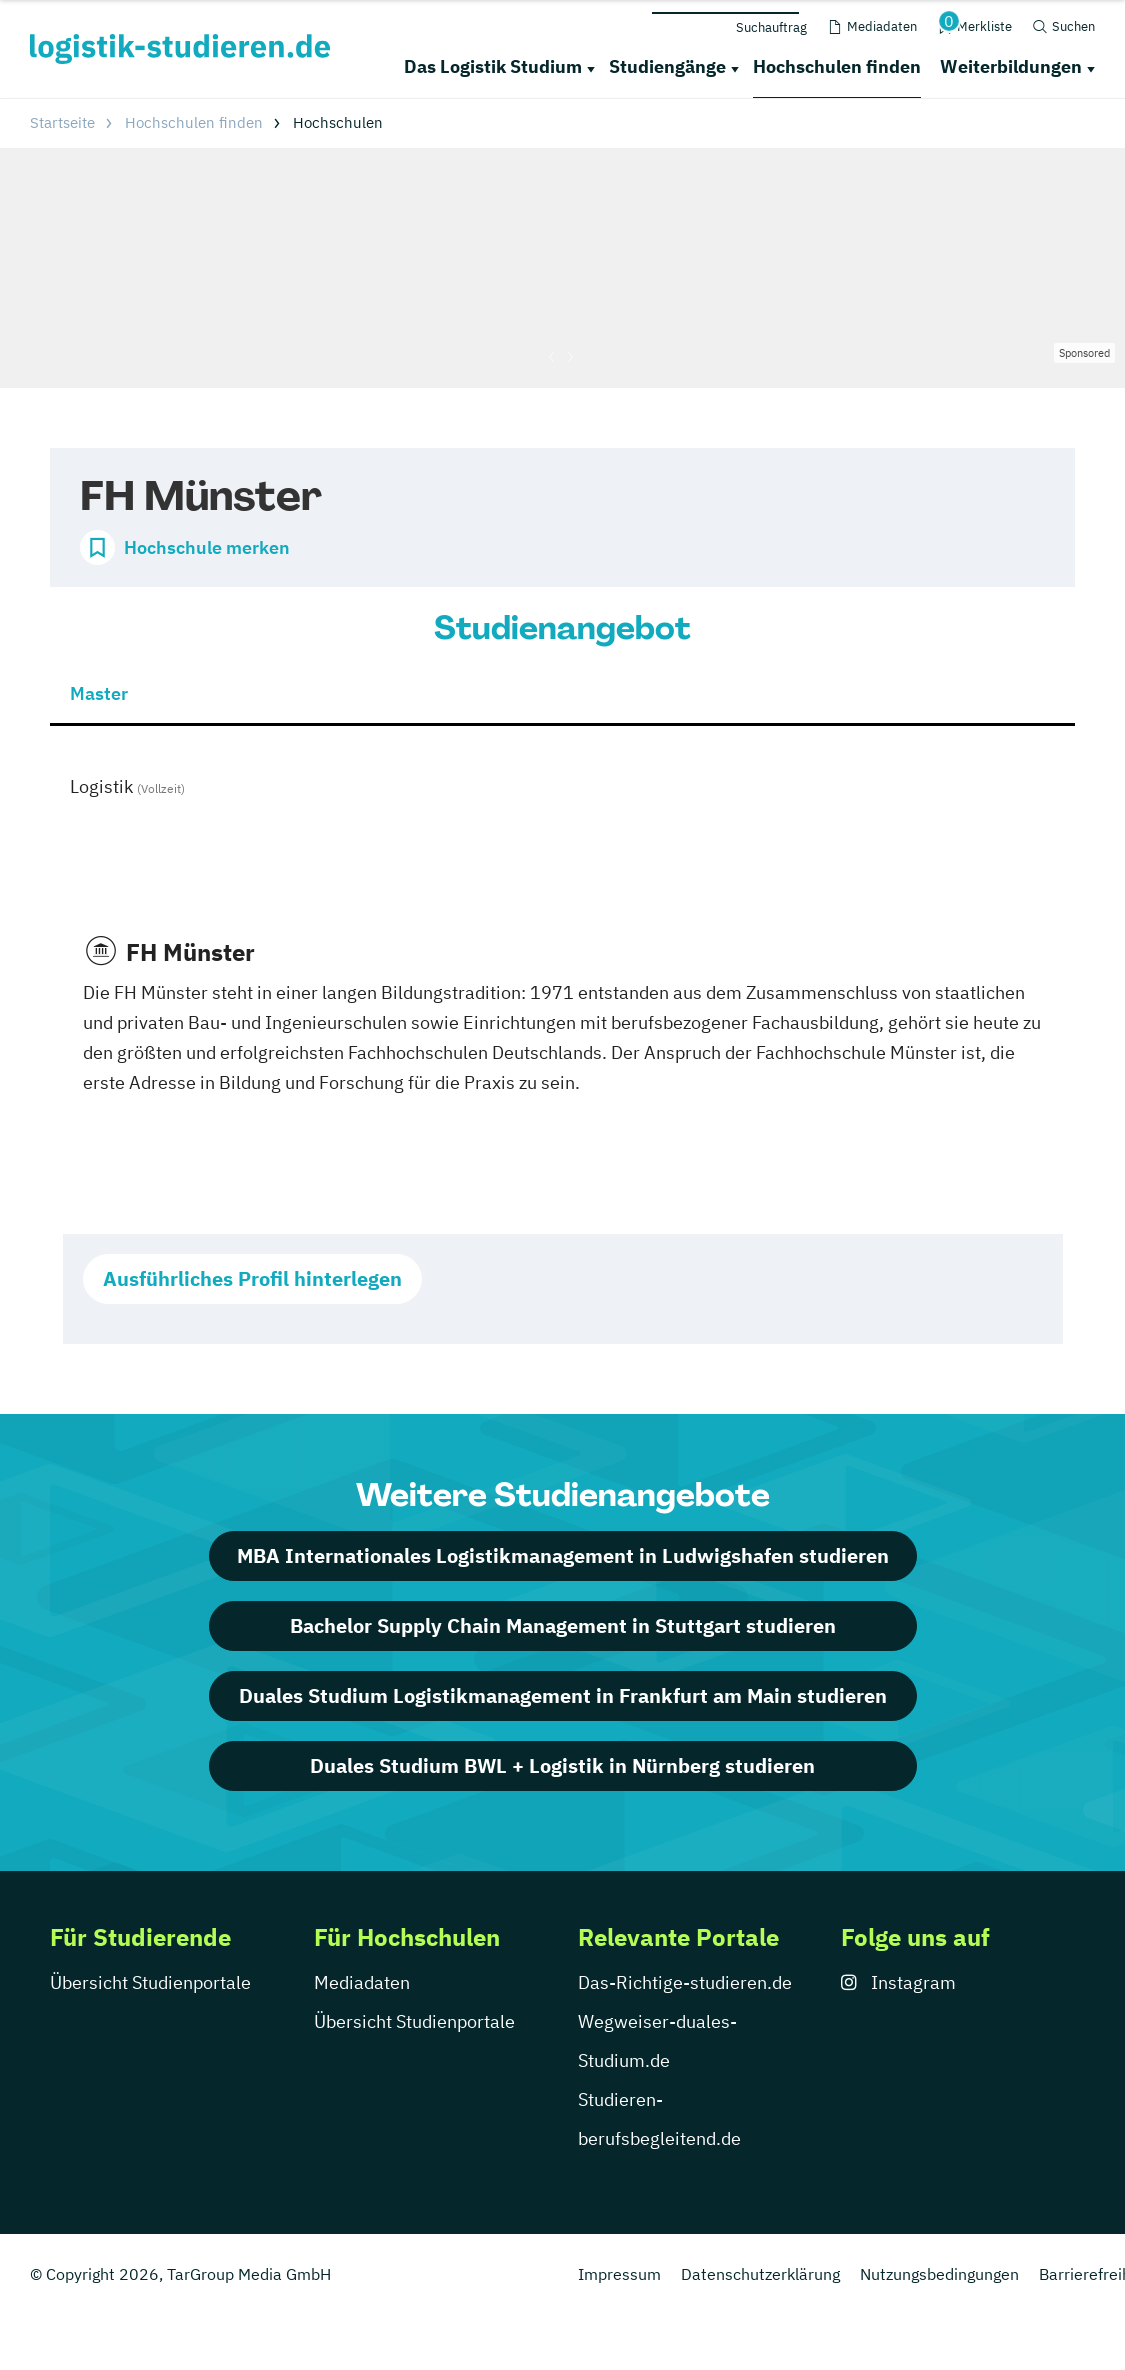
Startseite (62, 122)
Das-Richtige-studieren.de (685, 1982)
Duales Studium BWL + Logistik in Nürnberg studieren (562, 1765)
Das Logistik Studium (493, 66)
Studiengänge (667, 66)
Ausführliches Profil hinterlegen (252, 1278)
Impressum (619, 2274)
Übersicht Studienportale (150, 1982)
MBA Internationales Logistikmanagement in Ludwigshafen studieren (563, 1555)
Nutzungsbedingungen (939, 2274)
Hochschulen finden (837, 66)
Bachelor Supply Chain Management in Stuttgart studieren (563, 1625)
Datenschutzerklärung (760, 2274)
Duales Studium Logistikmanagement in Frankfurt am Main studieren (563, 1695)
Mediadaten (362, 1982)
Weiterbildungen (1011, 66)
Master (99, 693)
